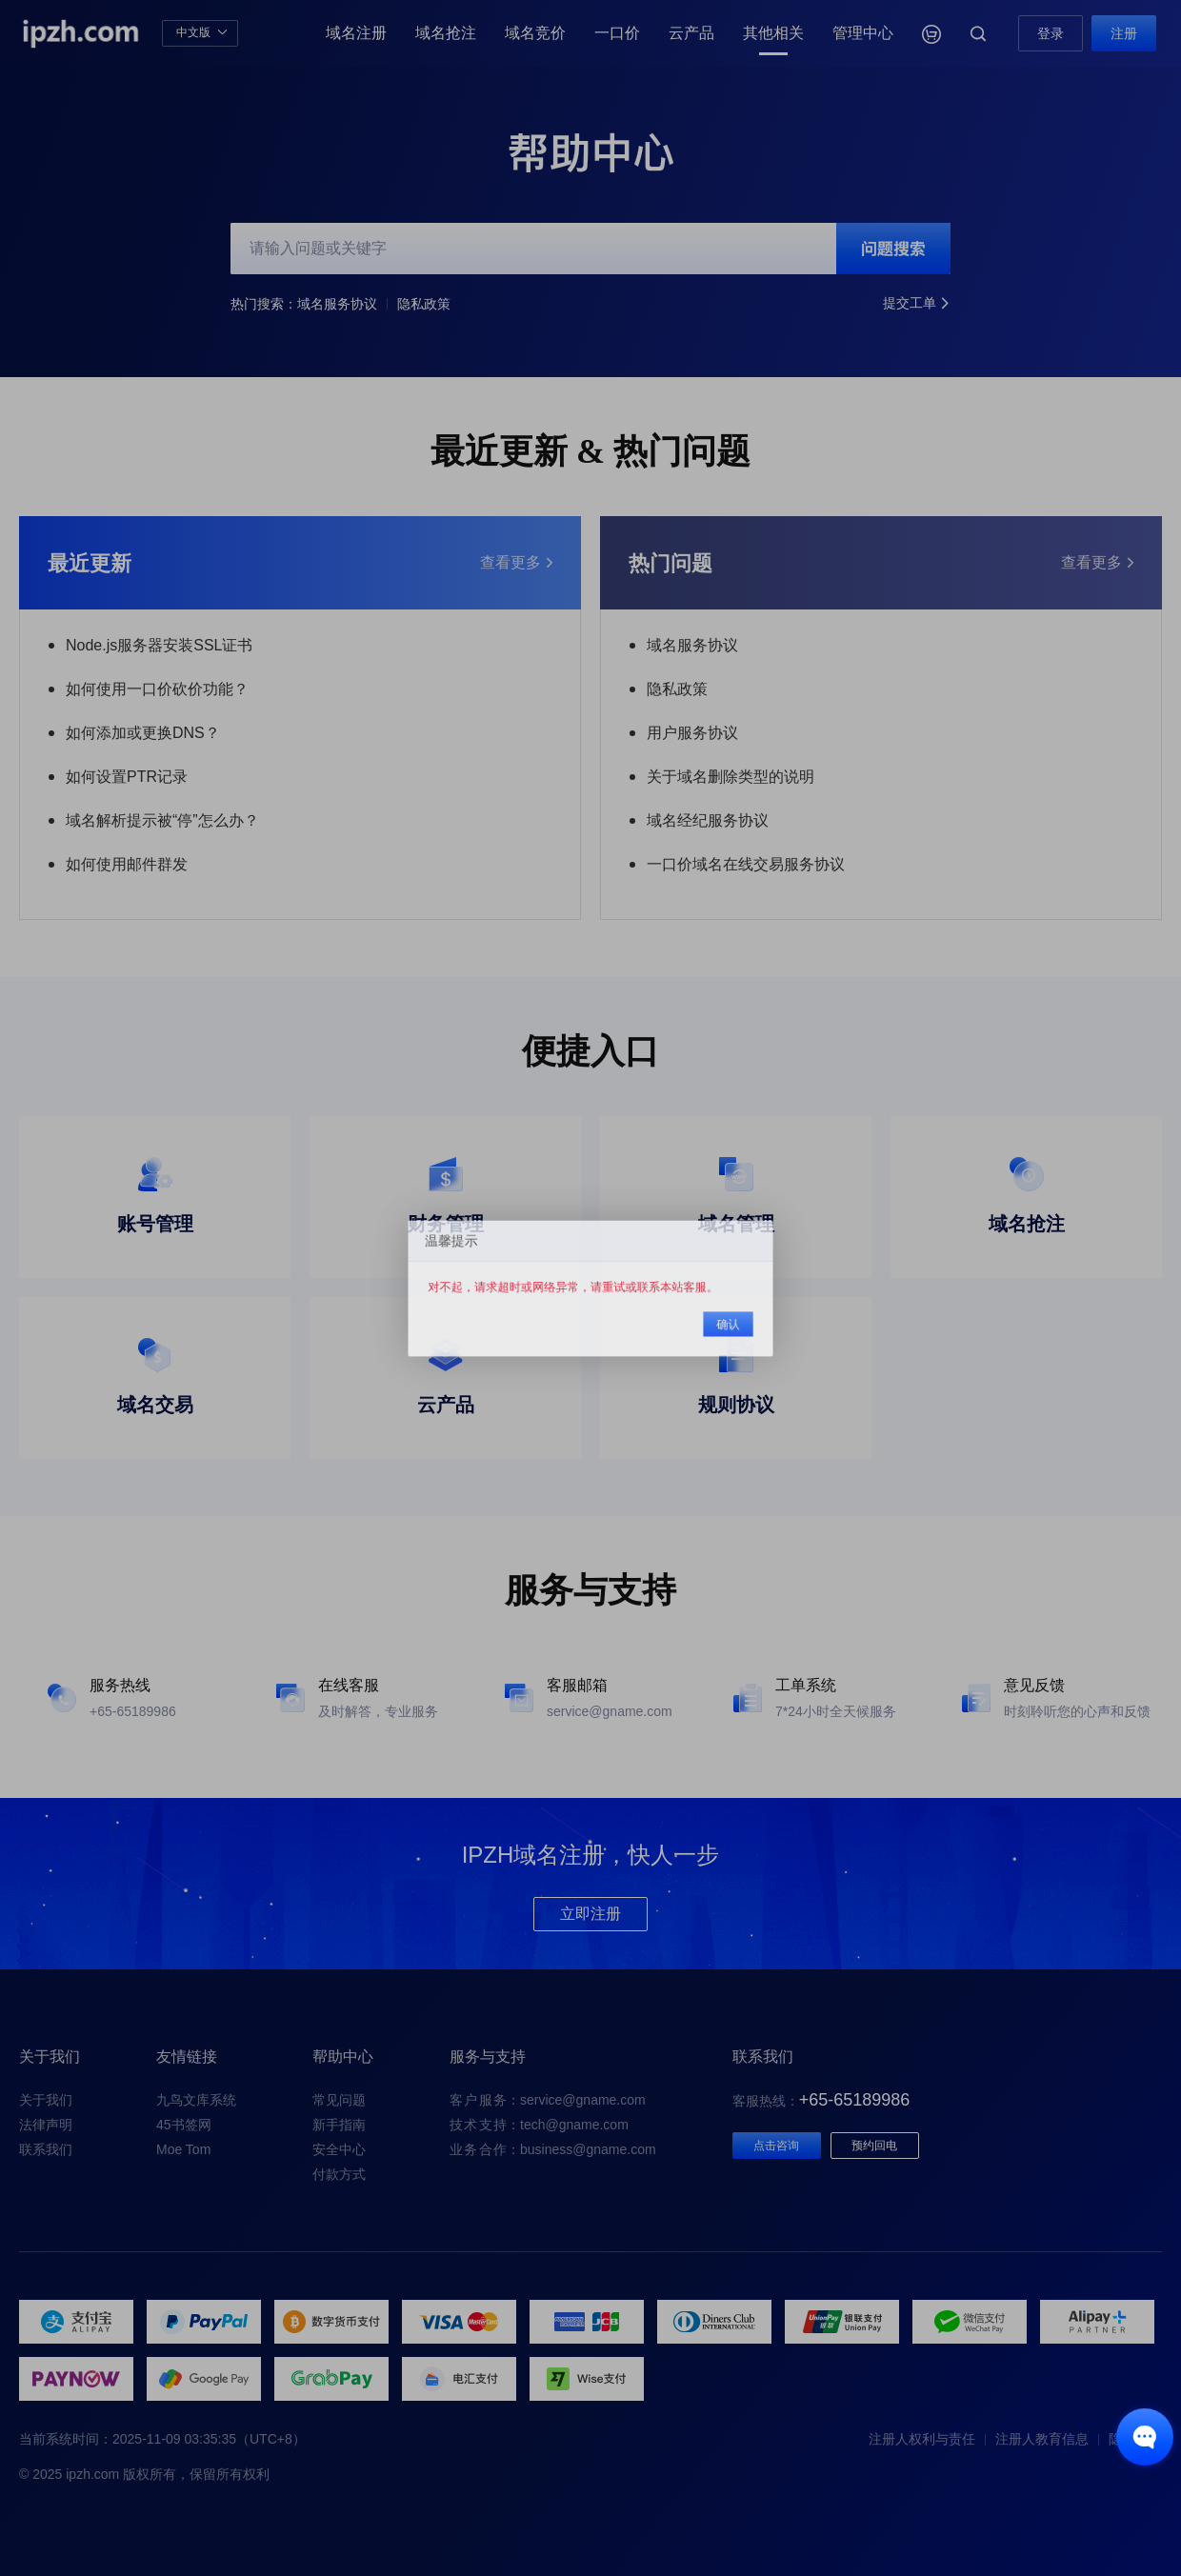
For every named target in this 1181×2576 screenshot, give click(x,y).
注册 (1124, 33)
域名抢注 (445, 33)
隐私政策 (423, 303)
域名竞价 (535, 33)
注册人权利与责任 (922, 2438)
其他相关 (773, 33)
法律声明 (45, 2124)
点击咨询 (776, 2145)
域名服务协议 (337, 303)
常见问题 (339, 2099)
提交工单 (917, 303)
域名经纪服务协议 (708, 820)
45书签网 (183, 2124)
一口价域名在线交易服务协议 (746, 864)
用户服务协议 (692, 733)
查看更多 (516, 563)
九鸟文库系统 (196, 2099)
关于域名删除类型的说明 (730, 777)
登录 (1050, 33)
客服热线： (821, 2100)
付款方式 (339, 2174)
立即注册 (590, 1914)
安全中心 (339, 2149)
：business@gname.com (553, 2149)
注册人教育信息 (1042, 2438)
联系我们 (45, 2149)
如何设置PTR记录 (127, 777)
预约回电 (874, 2145)
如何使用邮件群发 (127, 864)
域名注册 (356, 33)
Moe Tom (183, 2149)
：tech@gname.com (539, 2124)
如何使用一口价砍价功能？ (157, 689)
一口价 (617, 33)
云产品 (691, 33)
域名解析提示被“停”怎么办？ (162, 820)
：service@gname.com (548, 2099)
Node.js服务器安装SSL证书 (159, 645)
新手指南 (339, 2124)
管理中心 (862, 33)
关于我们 (45, 2099)
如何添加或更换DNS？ (143, 733)
